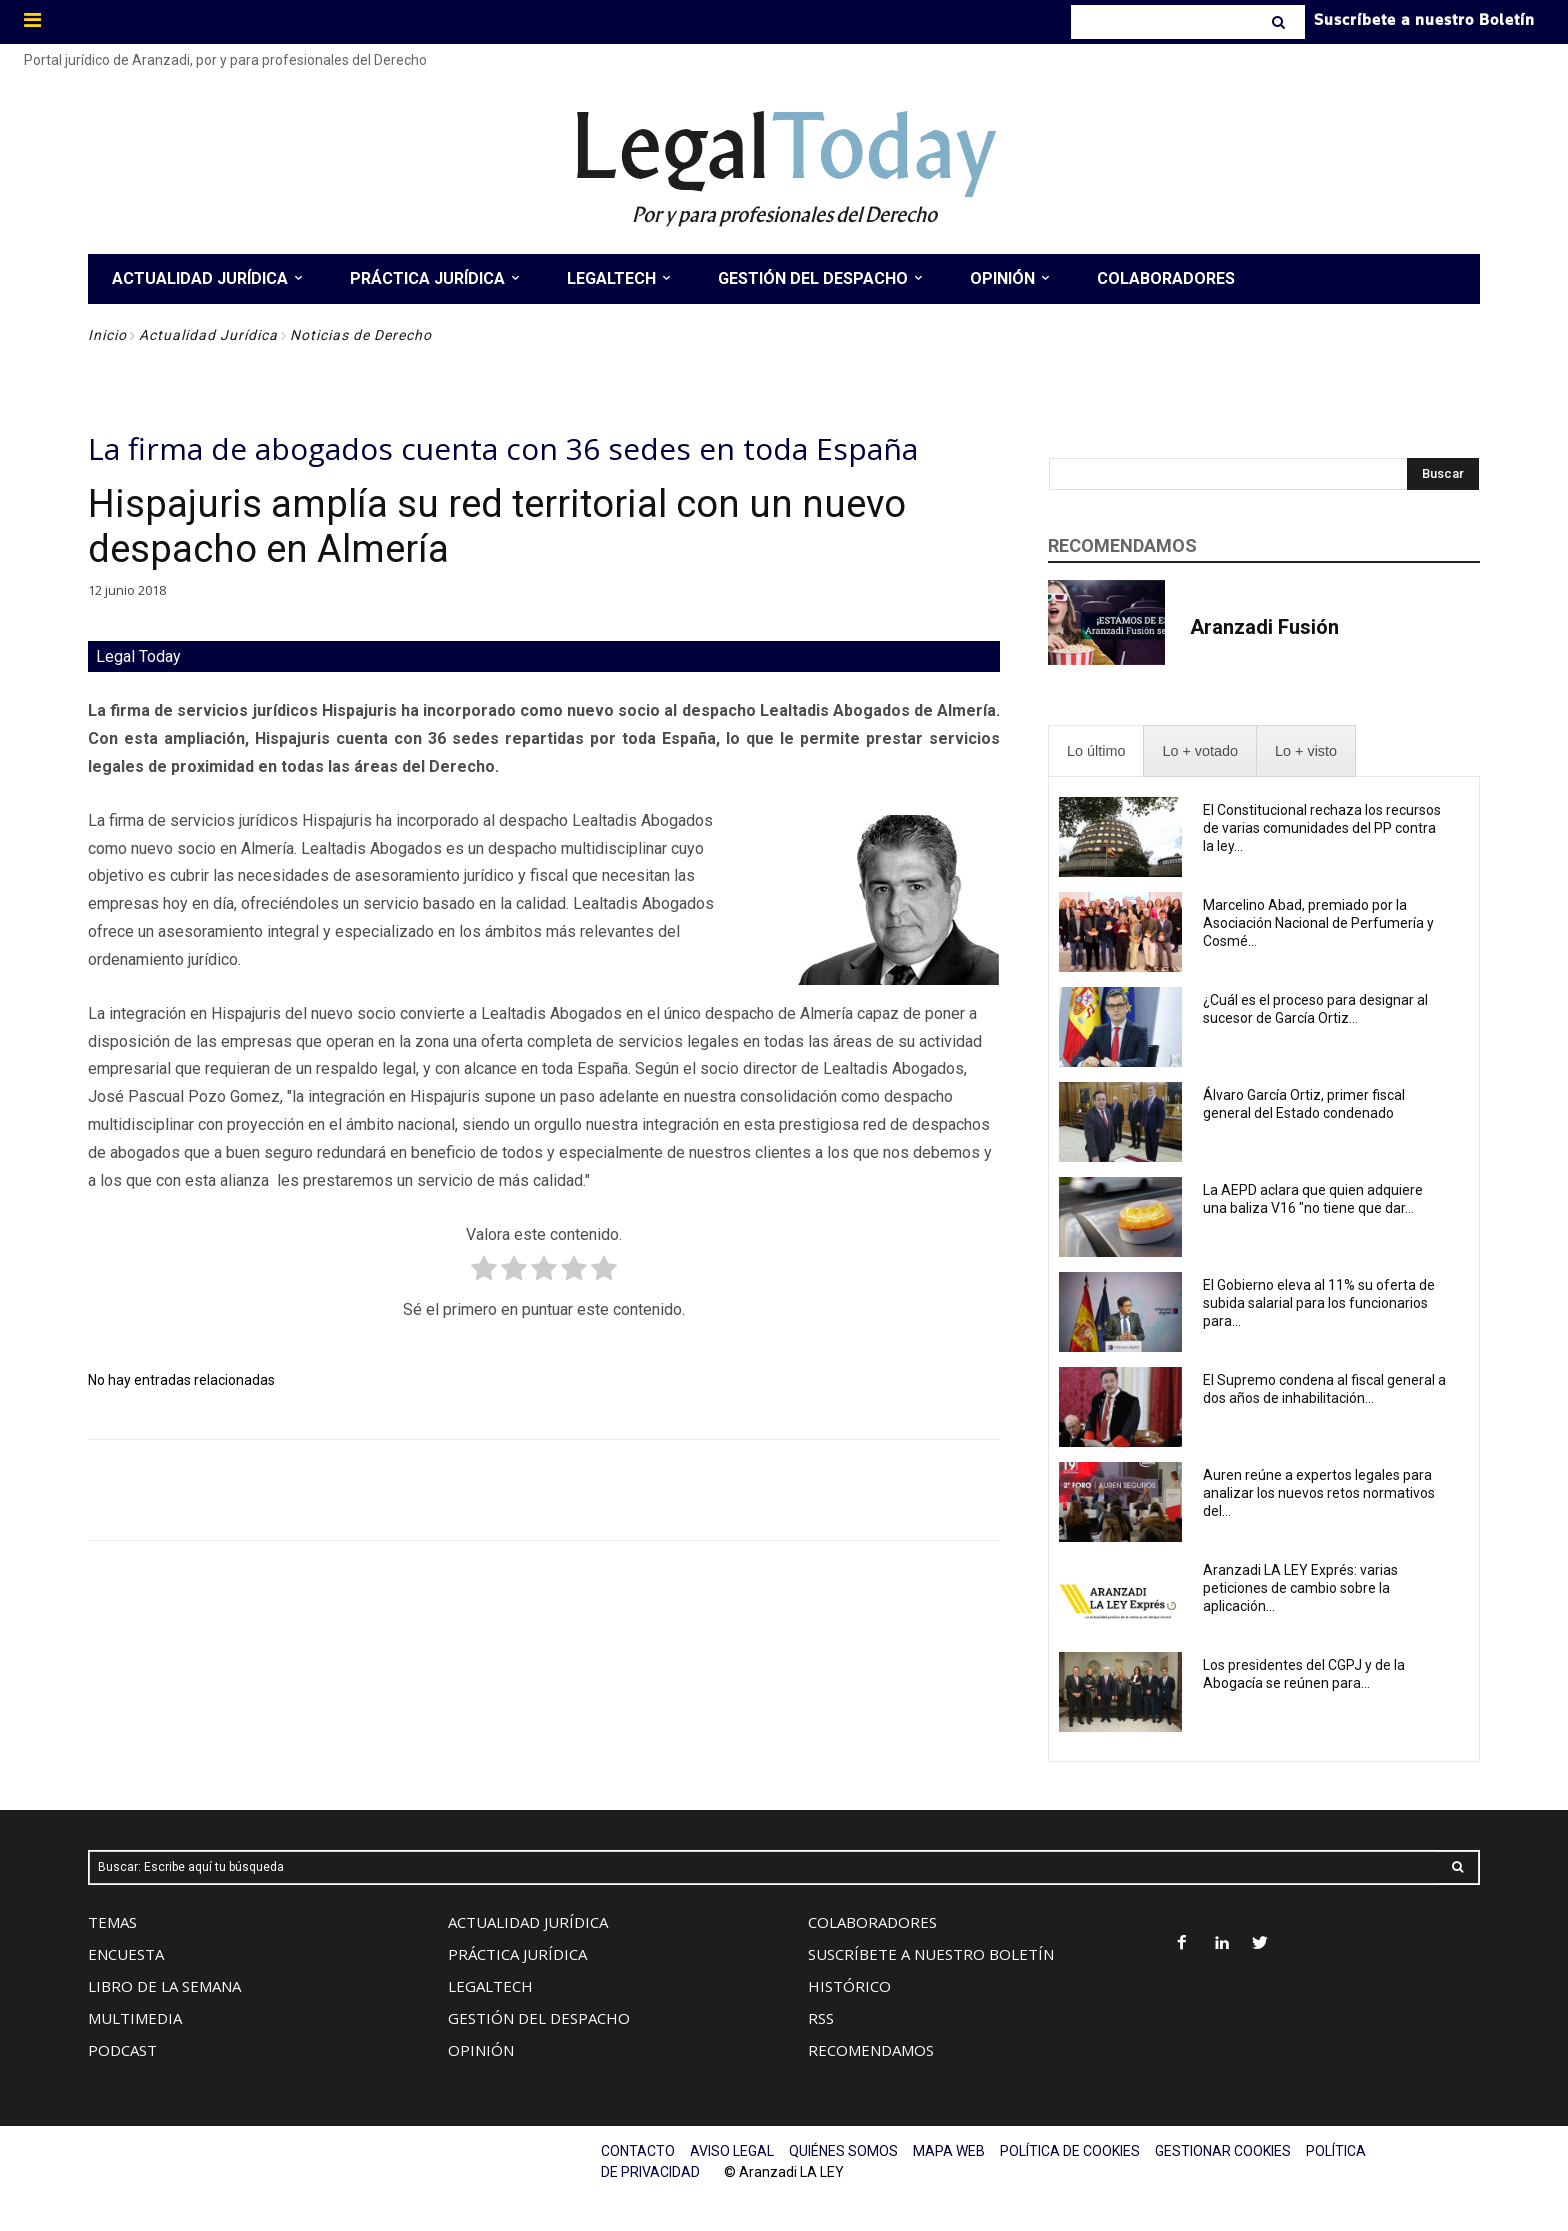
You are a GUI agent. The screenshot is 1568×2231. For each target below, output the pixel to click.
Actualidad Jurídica (208, 335)
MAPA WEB (949, 2151)
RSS (821, 2018)
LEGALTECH (490, 1986)
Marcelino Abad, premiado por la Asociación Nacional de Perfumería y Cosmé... (1318, 923)
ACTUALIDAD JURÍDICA (528, 1922)
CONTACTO (638, 2151)
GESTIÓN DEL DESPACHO (539, 2018)
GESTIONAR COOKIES (1223, 2151)
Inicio (107, 335)
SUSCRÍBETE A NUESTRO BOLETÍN (931, 1954)
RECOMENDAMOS (871, 2050)
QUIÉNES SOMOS (843, 2151)
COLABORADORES (872, 1922)
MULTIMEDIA (135, 2018)
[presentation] (1096, 751)
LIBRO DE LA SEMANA (164, 1986)
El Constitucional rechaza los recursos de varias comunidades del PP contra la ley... (1322, 828)
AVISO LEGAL (732, 2151)
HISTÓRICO (849, 1986)
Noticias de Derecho (361, 335)
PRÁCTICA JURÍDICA (517, 1954)
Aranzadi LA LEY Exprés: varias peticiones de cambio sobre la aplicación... (1300, 1588)
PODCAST (122, 2050)
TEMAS (112, 1922)
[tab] (1096, 751)
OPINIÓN (481, 2050)
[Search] (1280, 22)
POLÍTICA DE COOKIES (1070, 2151)
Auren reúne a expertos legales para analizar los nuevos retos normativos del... (1319, 1493)
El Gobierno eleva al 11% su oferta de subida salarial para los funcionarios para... (1319, 1303)
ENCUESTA (126, 1954)
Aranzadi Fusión (1264, 627)
